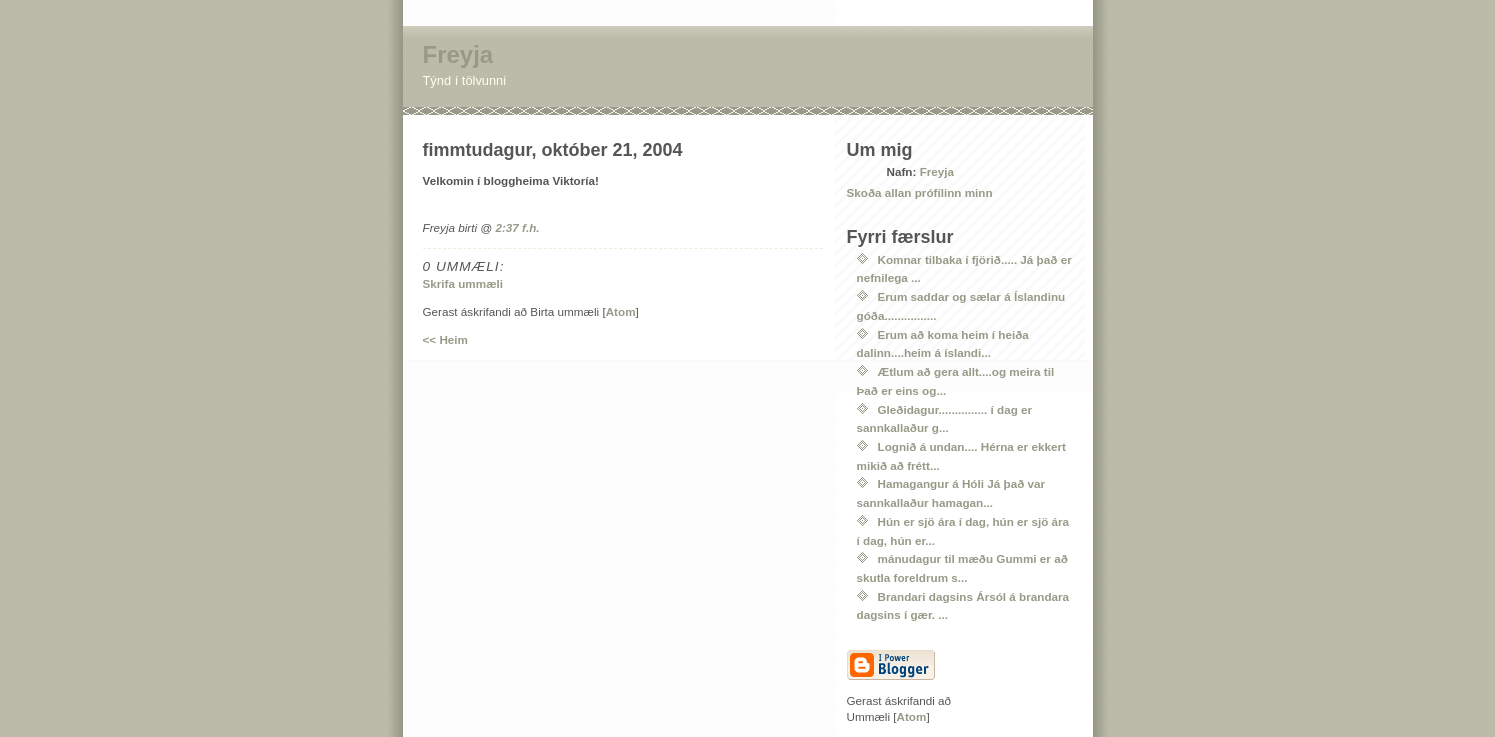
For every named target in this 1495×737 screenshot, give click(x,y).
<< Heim (445, 339)
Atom (621, 311)
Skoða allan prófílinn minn (920, 192)
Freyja (458, 54)
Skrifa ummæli (463, 283)
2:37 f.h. (517, 227)
